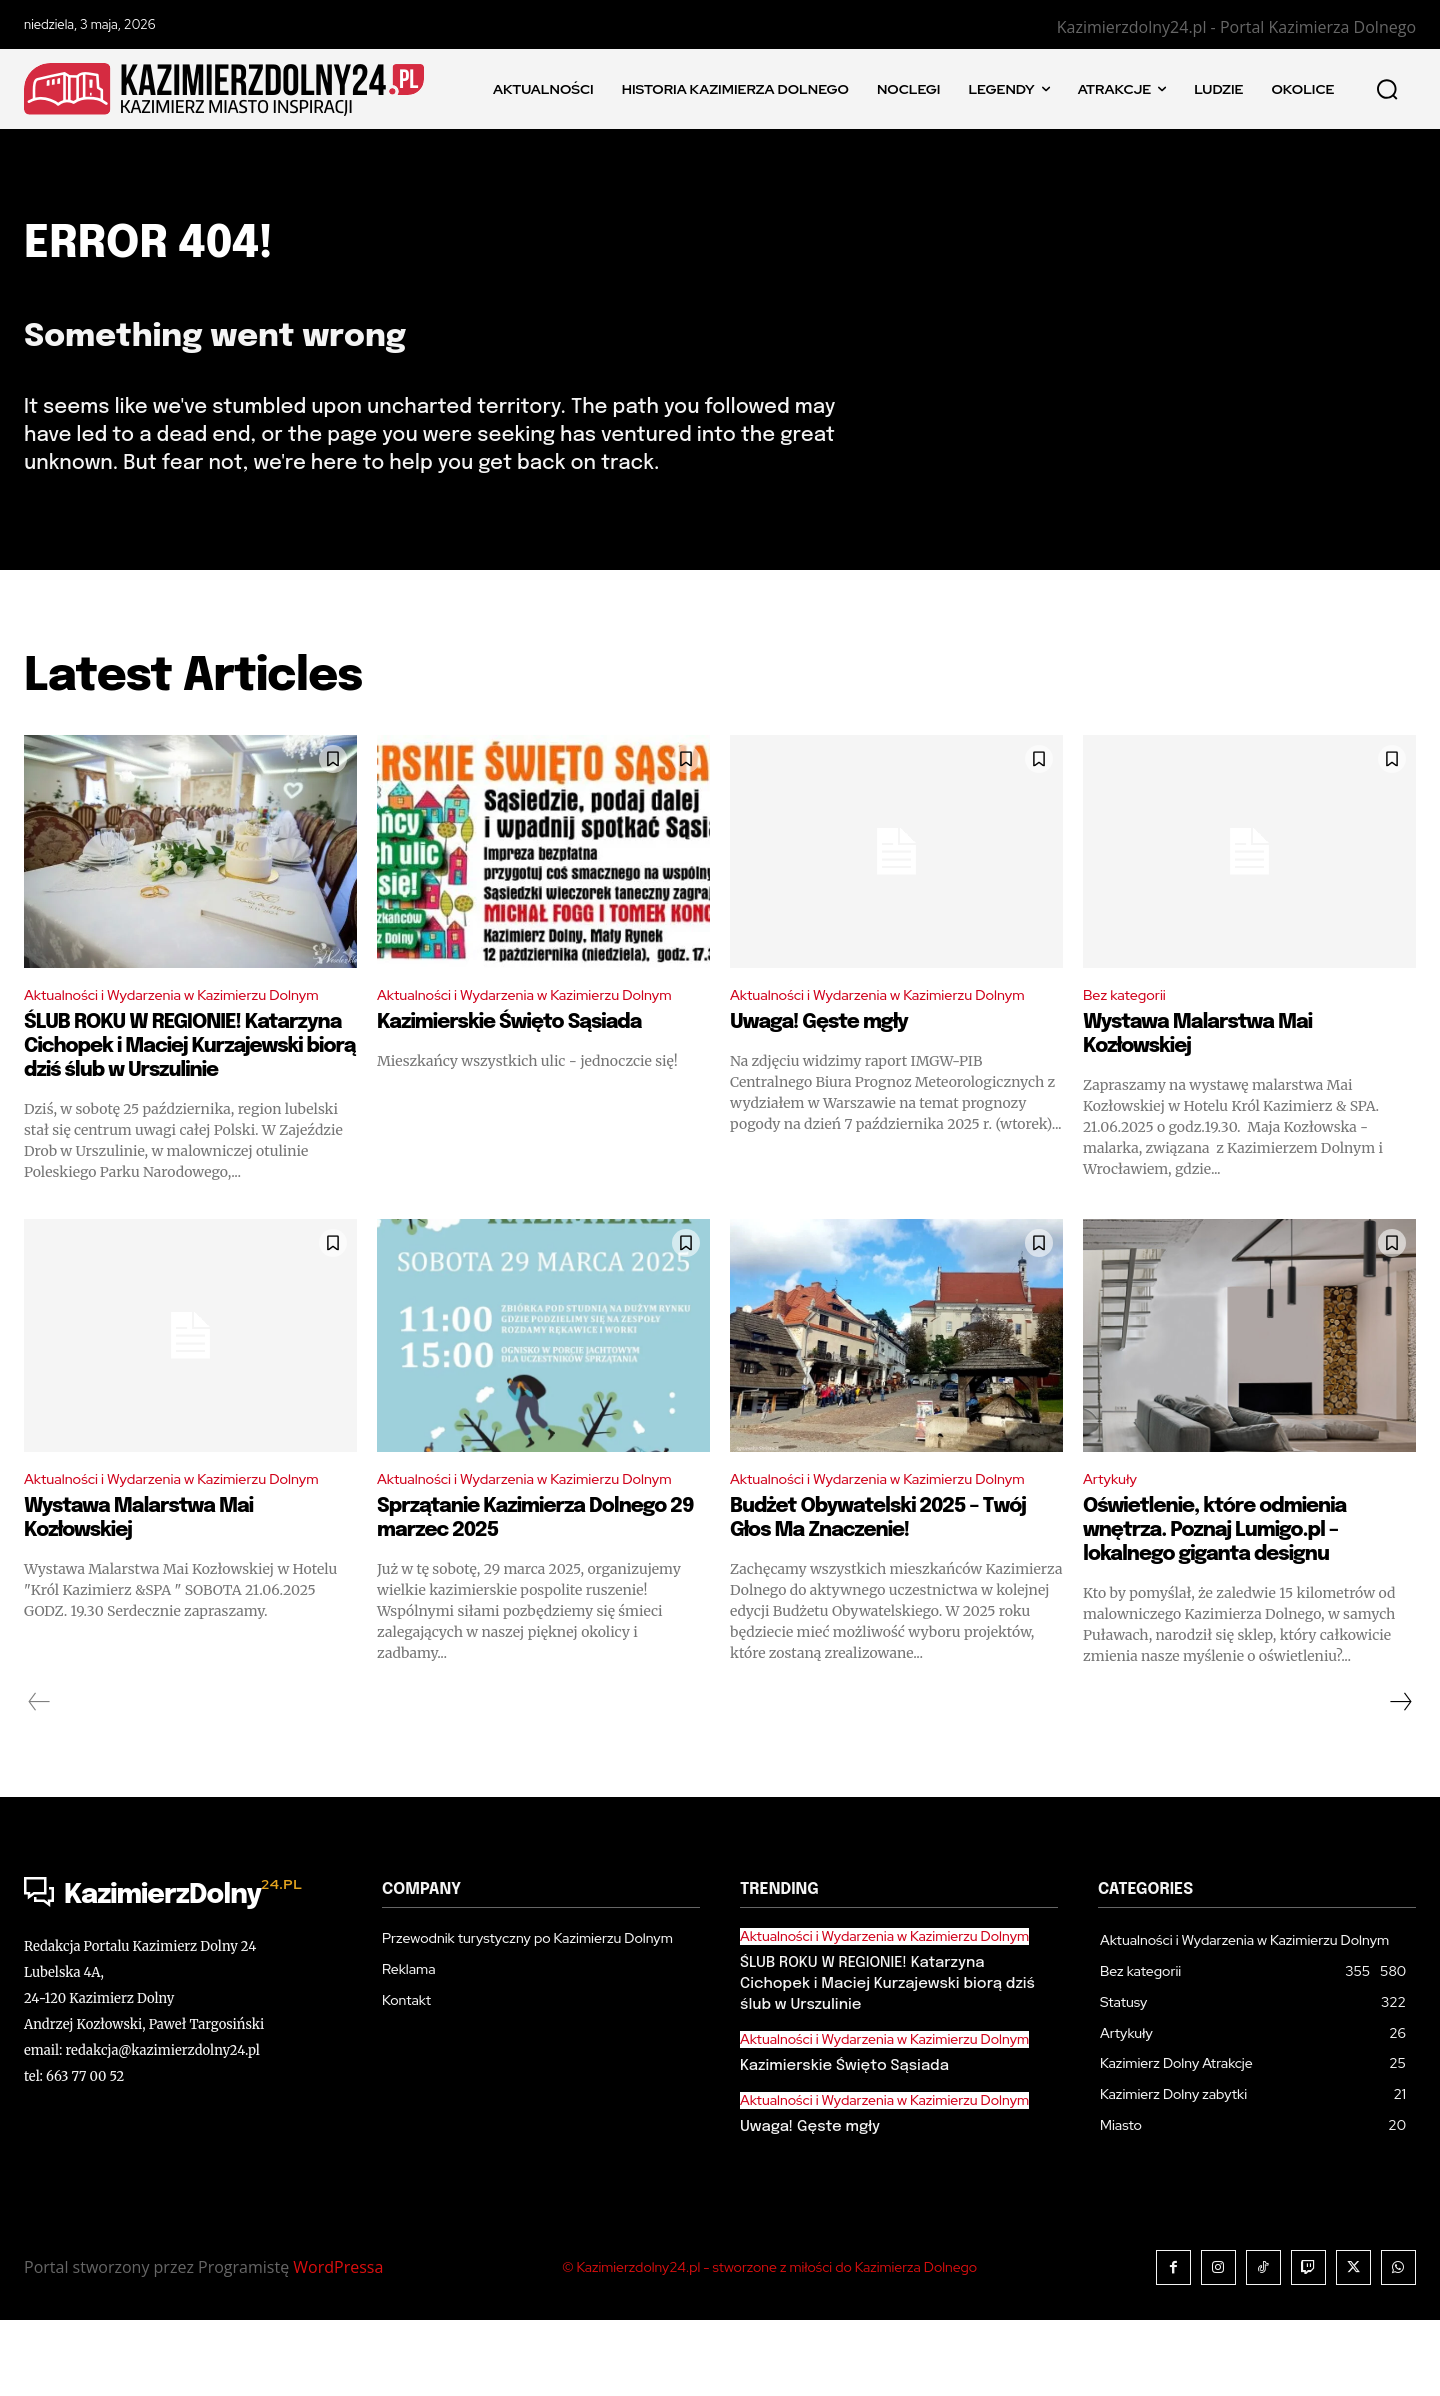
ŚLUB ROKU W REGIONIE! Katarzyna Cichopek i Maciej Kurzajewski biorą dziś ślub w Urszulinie (190, 1096)
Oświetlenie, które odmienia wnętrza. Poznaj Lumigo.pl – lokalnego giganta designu (1214, 1583)
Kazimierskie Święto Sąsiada (509, 1072)
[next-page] (1400, 1778)
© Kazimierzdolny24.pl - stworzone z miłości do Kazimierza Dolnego (769, 2343)
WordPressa (338, 2343)
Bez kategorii (1129, 1018)
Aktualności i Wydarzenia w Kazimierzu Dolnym (160, 1031)
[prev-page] (39, 1778)
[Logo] (183, 1972)
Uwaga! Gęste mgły (819, 1072)
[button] (1387, 89)
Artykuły (1113, 1530)
